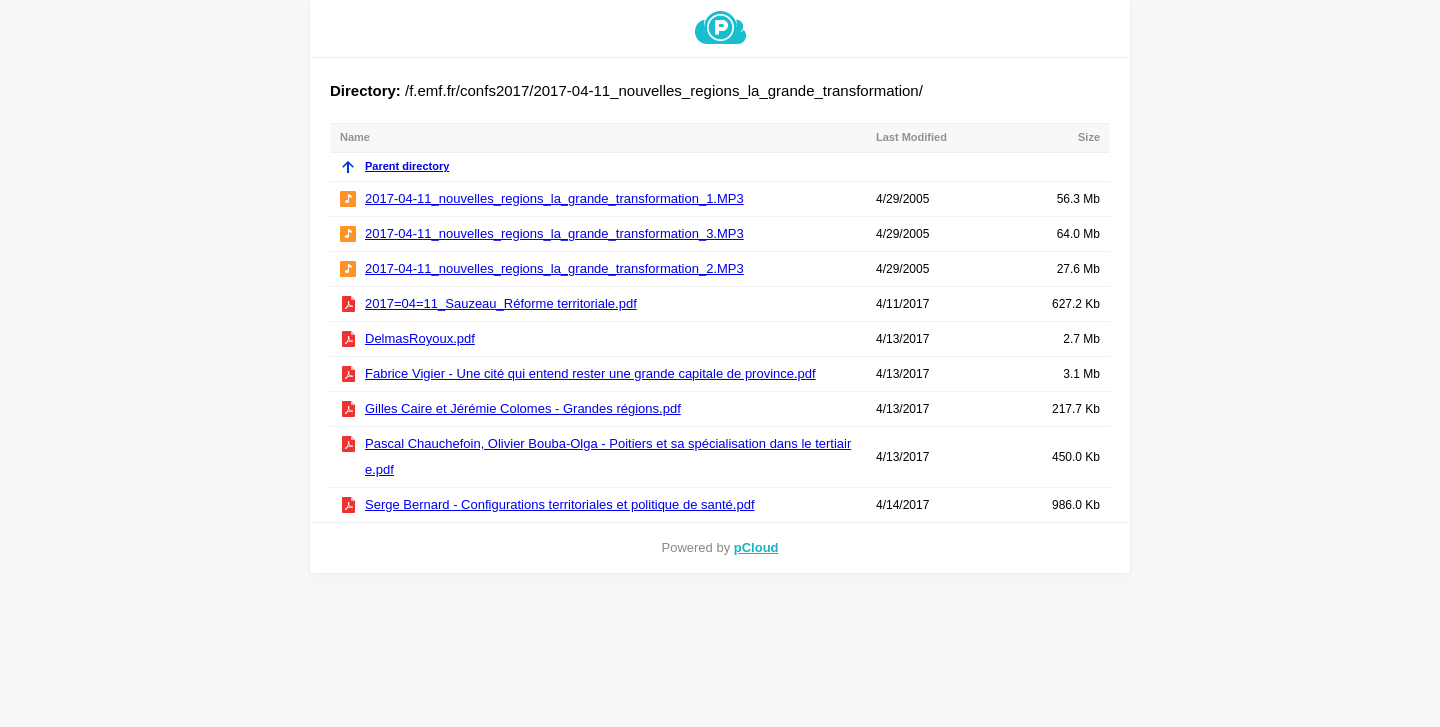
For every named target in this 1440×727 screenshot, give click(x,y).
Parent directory (394, 166)
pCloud (756, 547)
